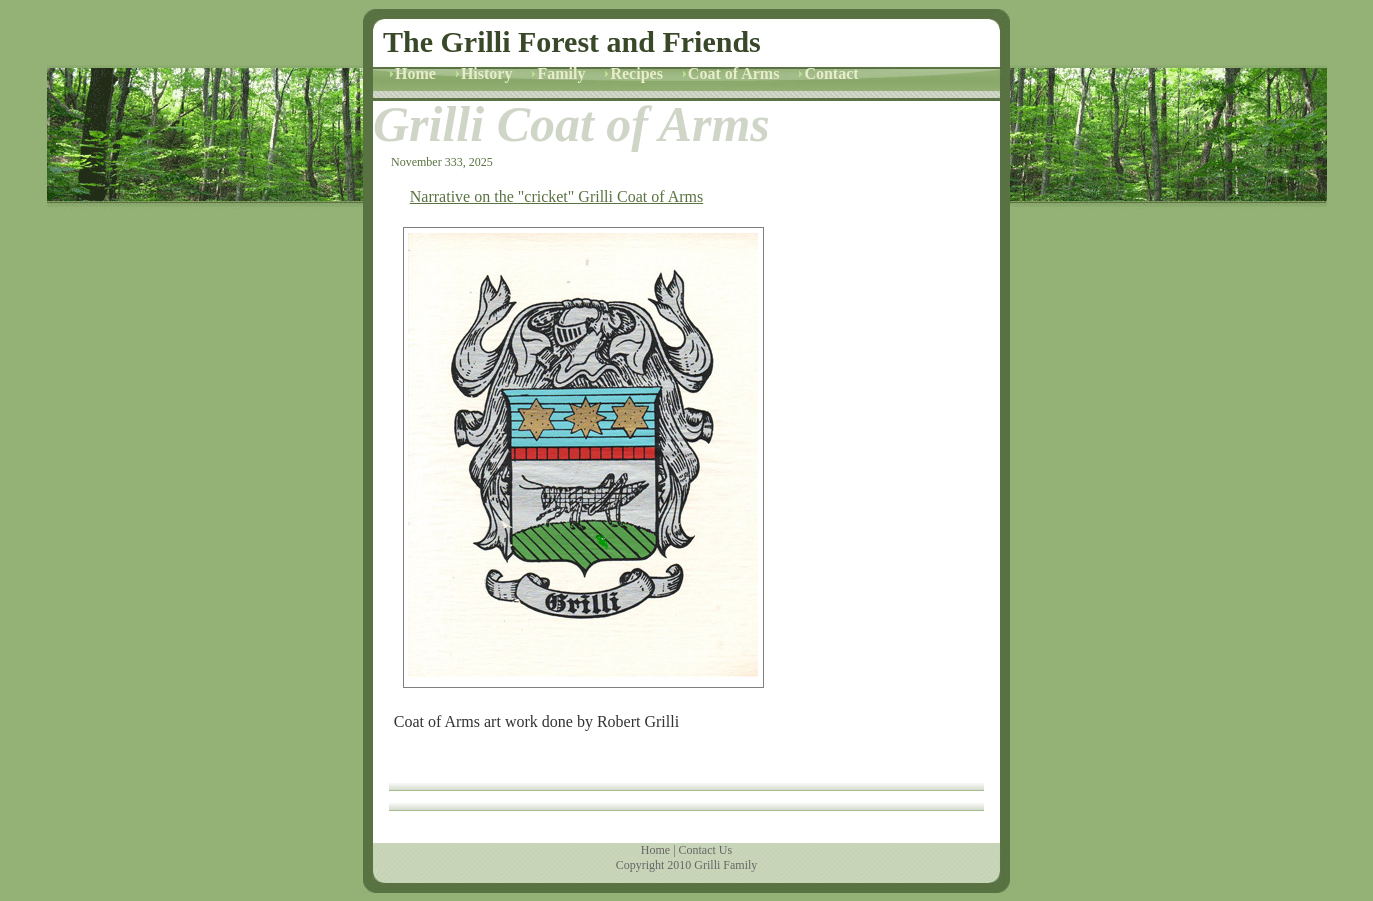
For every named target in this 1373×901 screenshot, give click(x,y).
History (487, 73)
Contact (831, 73)
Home (415, 73)
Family (561, 73)
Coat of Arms (734, 73)
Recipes (636, 73)
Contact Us (706, 850)
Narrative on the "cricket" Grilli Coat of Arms (556, 196)
